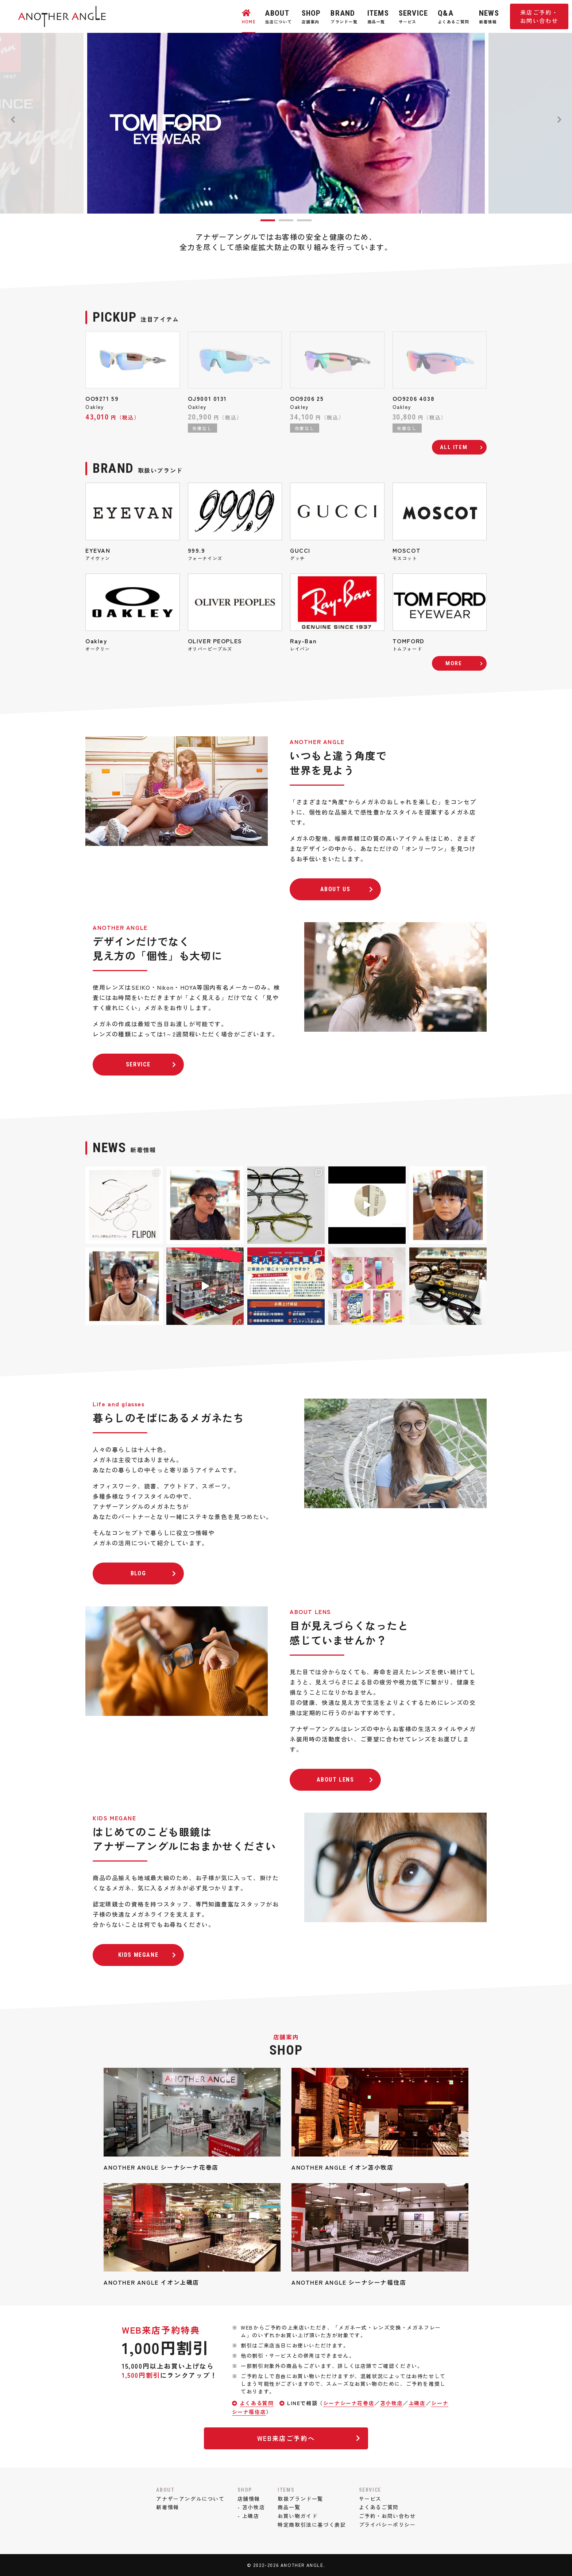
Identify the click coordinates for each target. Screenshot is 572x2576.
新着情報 (167, 2507)
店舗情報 (248, 2498)
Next (559, 119)
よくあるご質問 (379, 2507)
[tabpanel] (286, 123)
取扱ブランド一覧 (300, 2498)
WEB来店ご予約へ (309, 2438)
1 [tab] (267, 220)
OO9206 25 (307, 398)
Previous (12, 119)
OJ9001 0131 (207, 398)
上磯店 (417, 2403)
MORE (453, 663)
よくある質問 (257, 2403)
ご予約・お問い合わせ (387, 2515)
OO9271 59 (102, 398)
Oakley (94, 406)
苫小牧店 (391, 2403)
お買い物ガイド (297, 2515)
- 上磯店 (248, 2515)
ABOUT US (347, 889)
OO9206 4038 (414, 398)
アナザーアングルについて (190, 2498)
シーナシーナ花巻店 (348, 2403)
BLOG (154, 1573)
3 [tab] (304, 220)
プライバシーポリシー (387, 2524)
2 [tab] (286, 220)
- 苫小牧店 (251, 2507)
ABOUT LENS (345, 1779)
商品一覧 (289, 2507)
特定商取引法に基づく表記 (312, 2524)
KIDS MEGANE (147, 1954)
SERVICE (151, 1064)
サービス (370, 2498)
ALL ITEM (453, 447)
